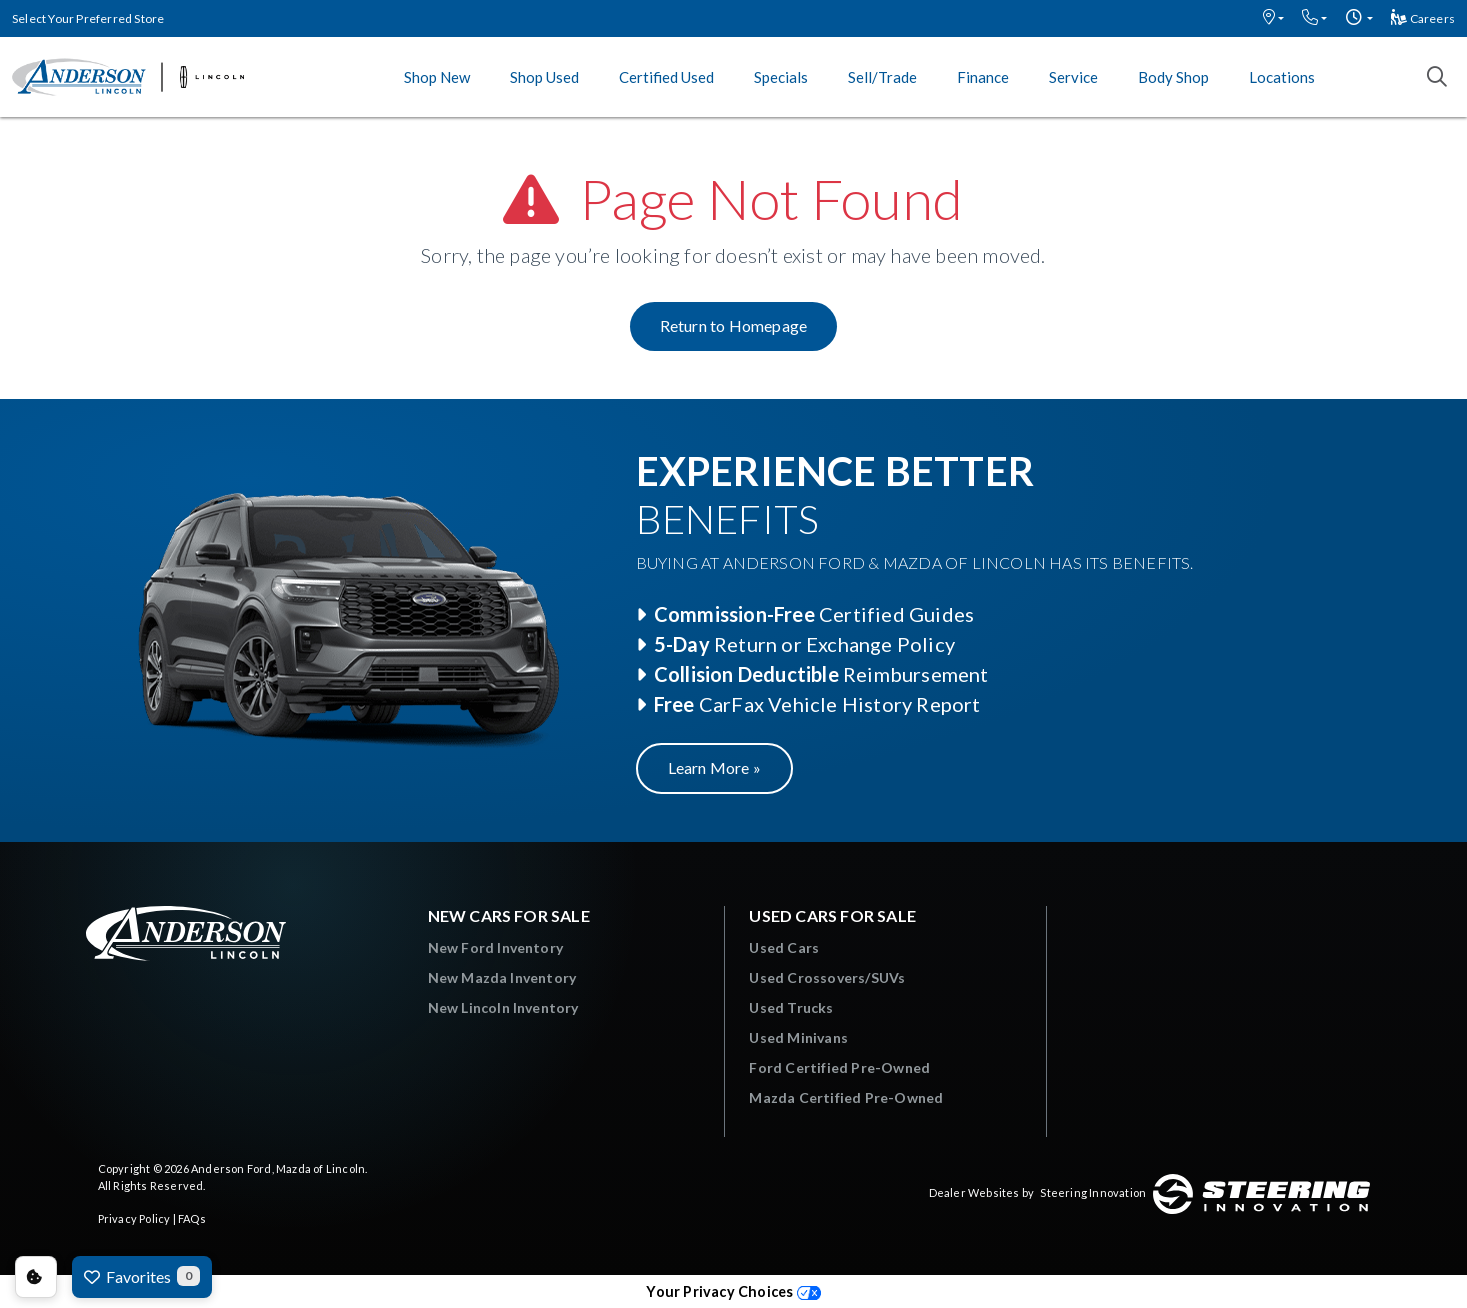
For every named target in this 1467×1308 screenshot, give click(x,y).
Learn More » (714, 767)
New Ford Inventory (496, 947)
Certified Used (666, 77)
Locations (1282, 77)
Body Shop (1173, 77)
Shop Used (544, 77)
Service (1073, 77)
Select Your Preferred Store (88, 18)
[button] (1273, 18)
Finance (983, 77)
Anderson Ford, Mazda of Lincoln (278, 1168)
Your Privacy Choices (733, 1291)
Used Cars (784, 947)
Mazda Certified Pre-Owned (846, 1097)
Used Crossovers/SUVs (827, 977)
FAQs (192, 1218)
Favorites (142, 1276)
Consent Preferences (36, 1277)
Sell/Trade (882, 77)
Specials (781, 77)
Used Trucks (791, 1007)
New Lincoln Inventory (503, 1007)
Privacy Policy (134, 1218)
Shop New (437, 77)
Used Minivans (798, 1037)
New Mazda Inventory (502, 977)
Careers (1423, 18)
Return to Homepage (734, 325)
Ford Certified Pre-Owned (839, 1067)
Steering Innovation (1093, 1192)
